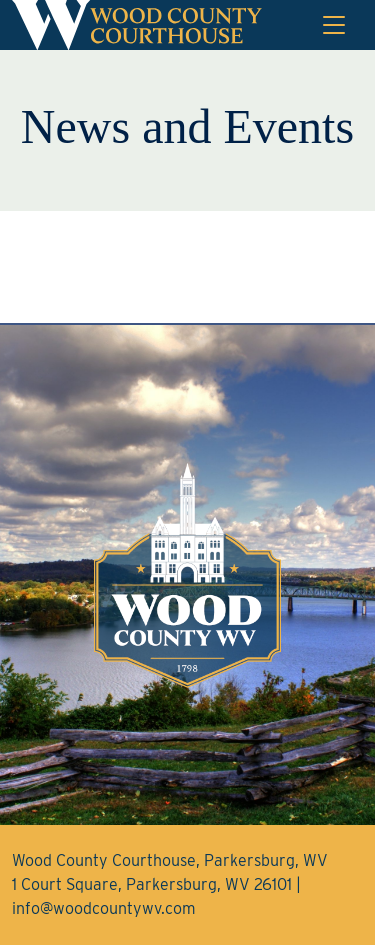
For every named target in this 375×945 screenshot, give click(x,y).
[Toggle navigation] (334, 25)
